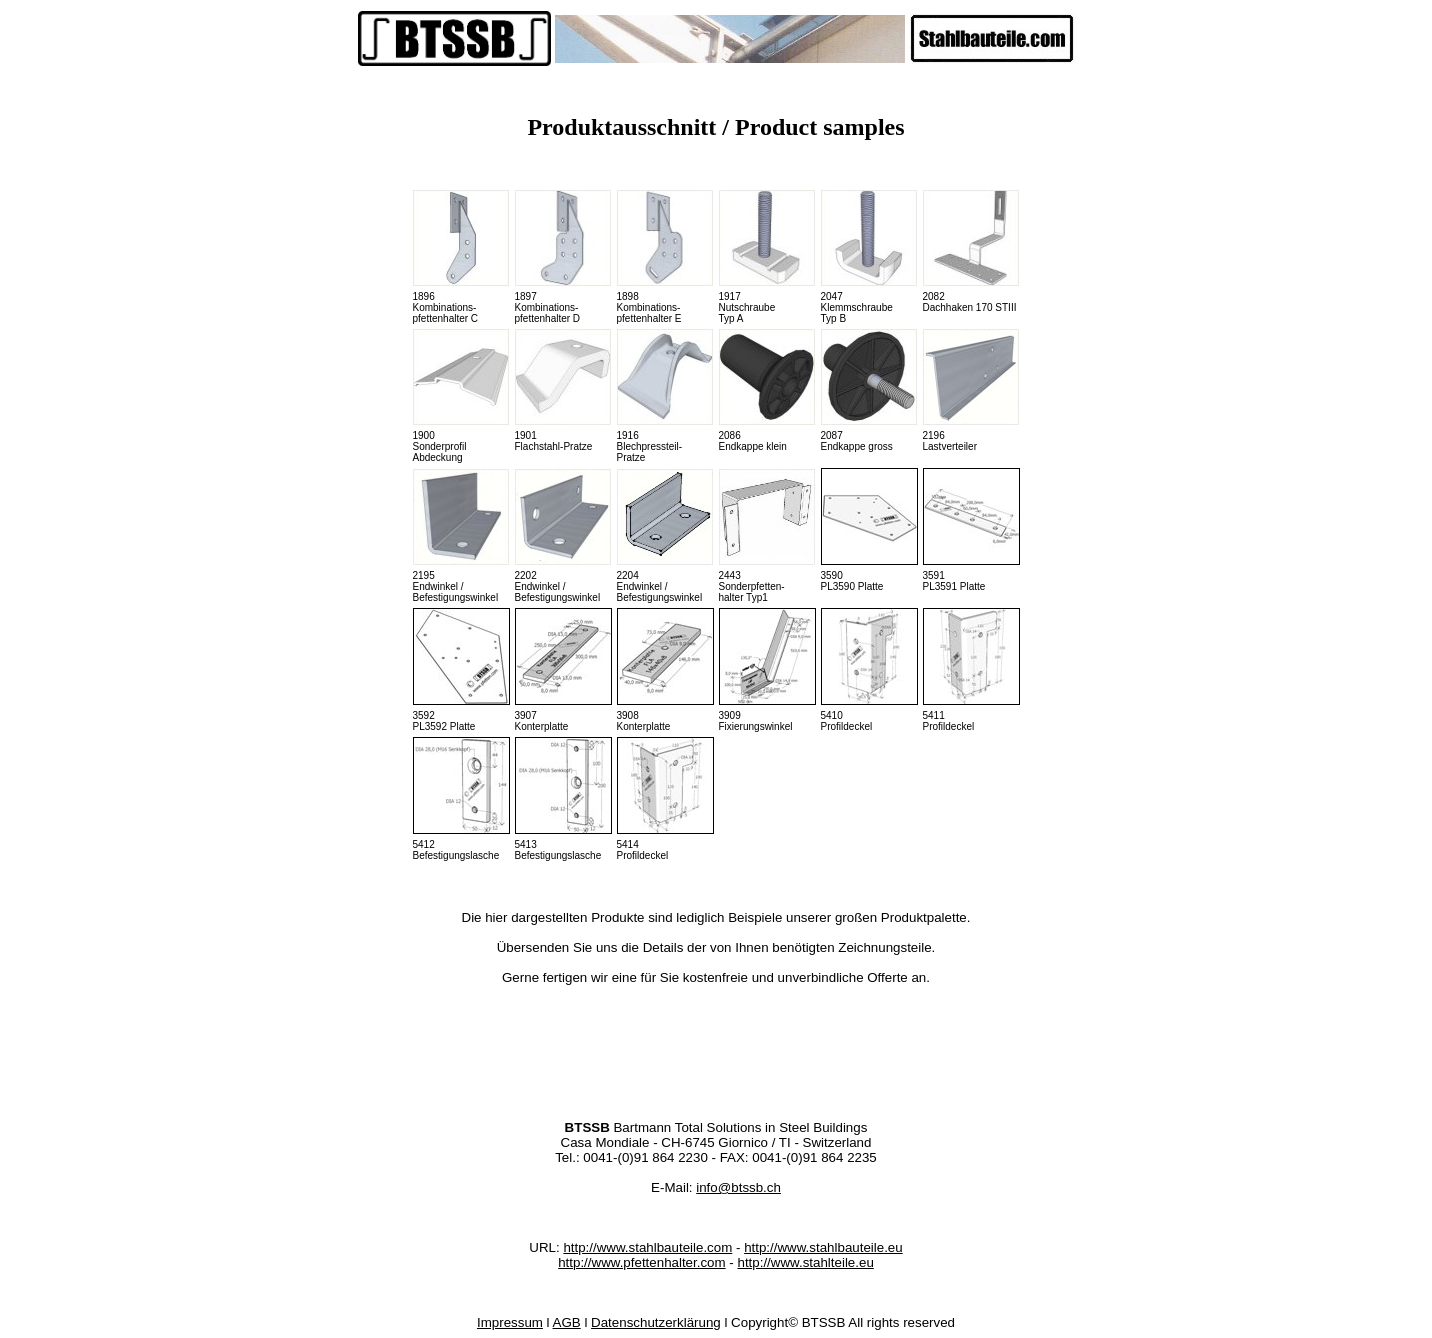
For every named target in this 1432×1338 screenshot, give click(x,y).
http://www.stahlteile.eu (805, 1262)
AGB (567, 1322)
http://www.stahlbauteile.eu (823, 1247)
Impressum (510, 1322)
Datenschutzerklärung (656, 1322)
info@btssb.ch (738, 1187)
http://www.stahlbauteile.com (647, 1247)
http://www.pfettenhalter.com (641, 1262)
